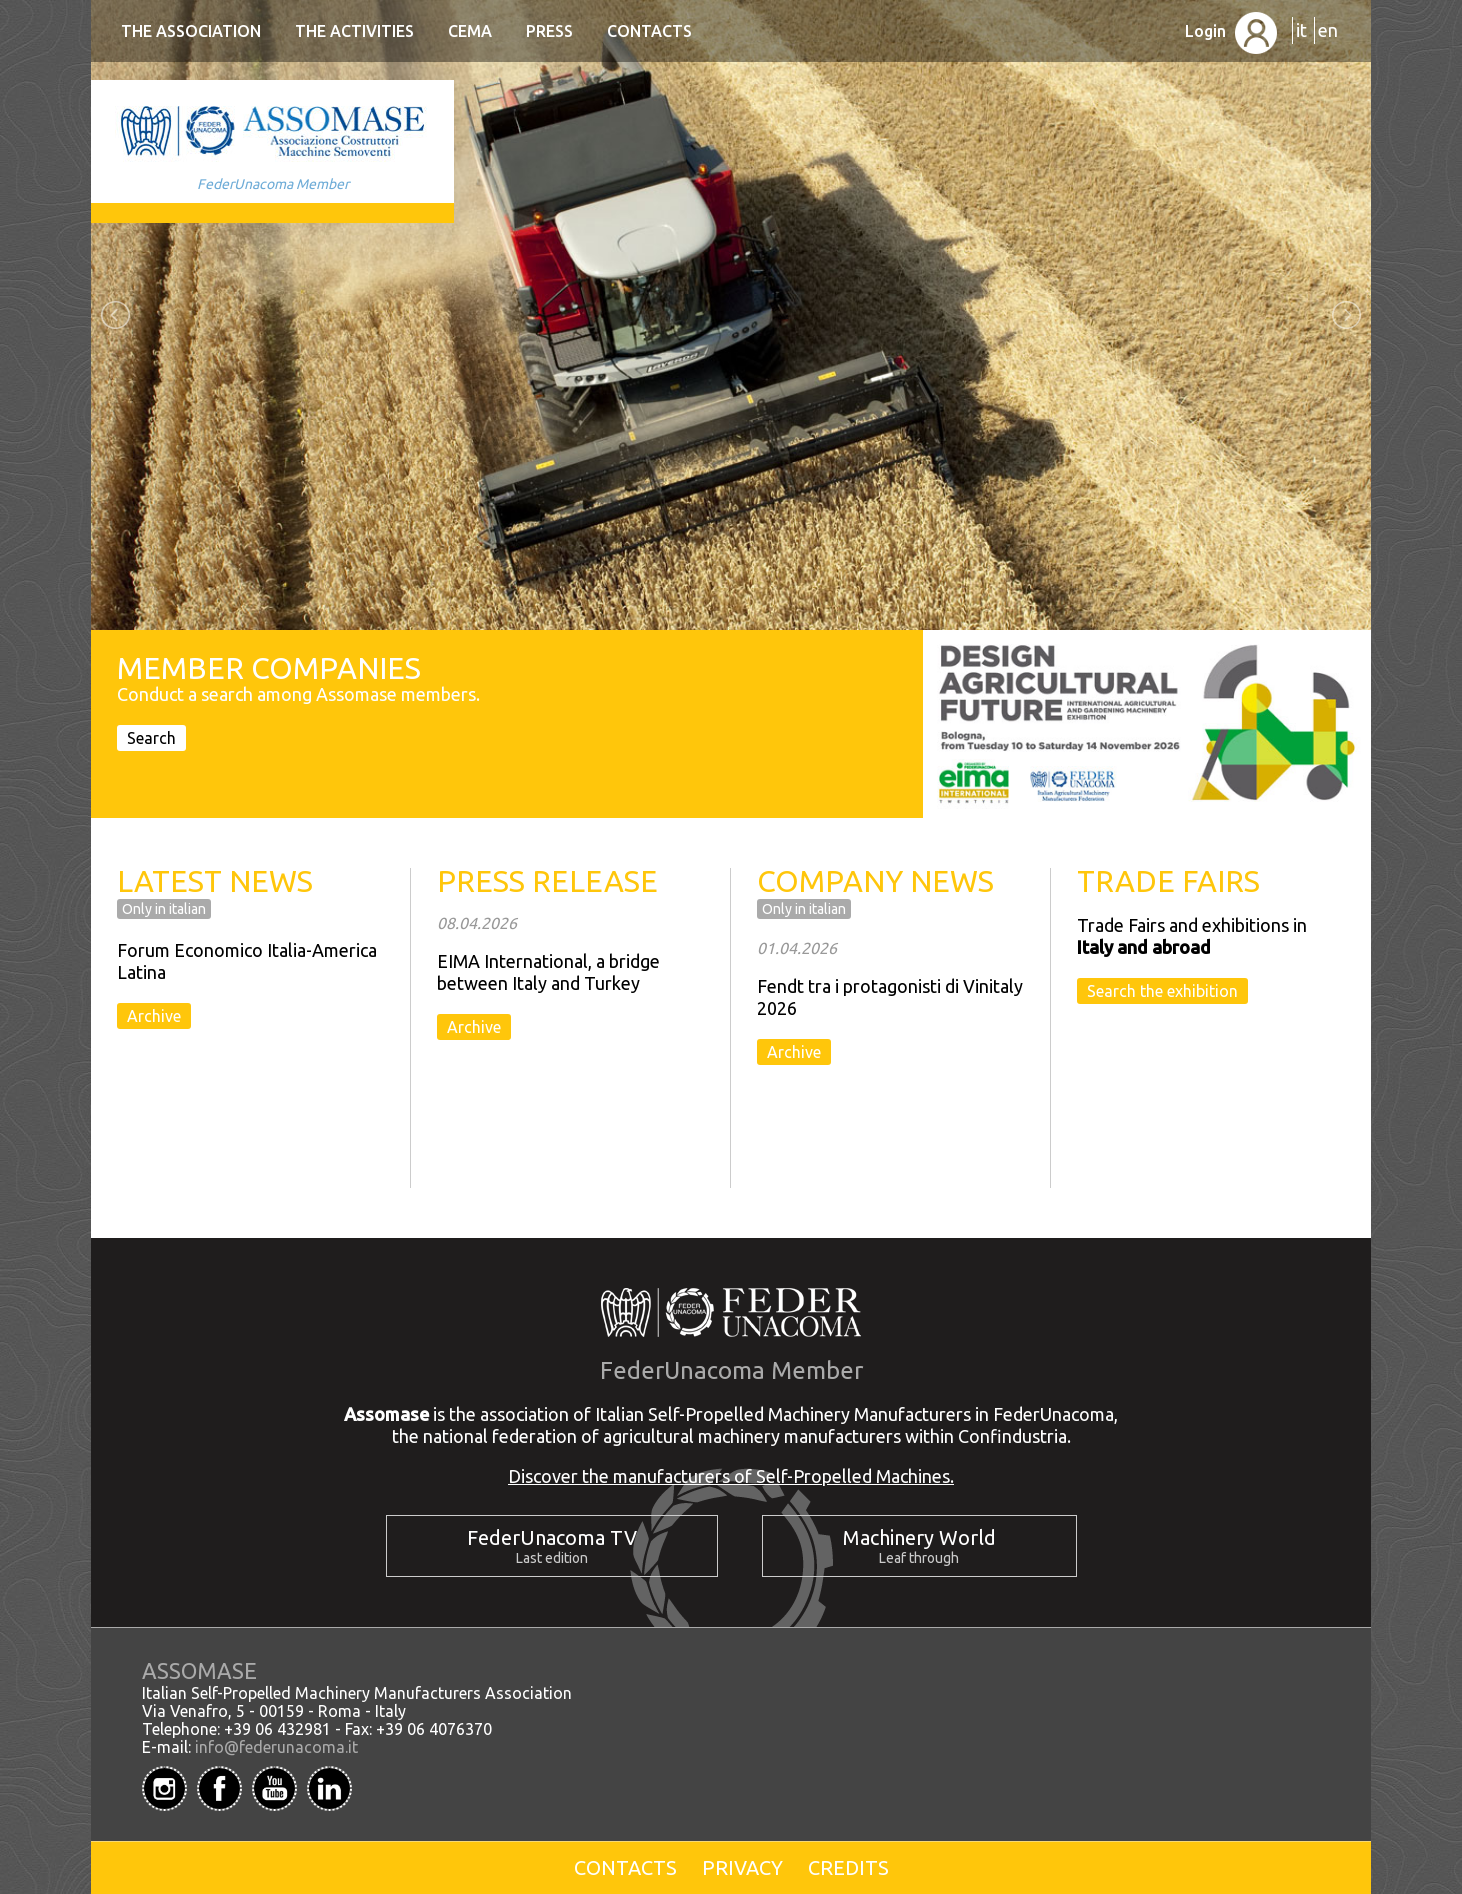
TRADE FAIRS (1168, 881)
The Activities (354, 31)
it (1301, 30)
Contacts (649, 31)
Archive (154, 1016)
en (1328, 30)
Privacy (742, 1867)
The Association (191, 31)
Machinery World (919, 1537)
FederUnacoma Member (273, 184)
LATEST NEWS (215, 881)
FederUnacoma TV (552, 1537)
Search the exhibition (1162, 991)
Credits (848, 1867)
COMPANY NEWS (875, 881)
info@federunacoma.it (276, 1747)
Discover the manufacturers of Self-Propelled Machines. (731, 1476)
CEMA (470, 31)
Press (549, 31)
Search (151, 738)
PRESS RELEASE (547, 881)
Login (1231, 31)
